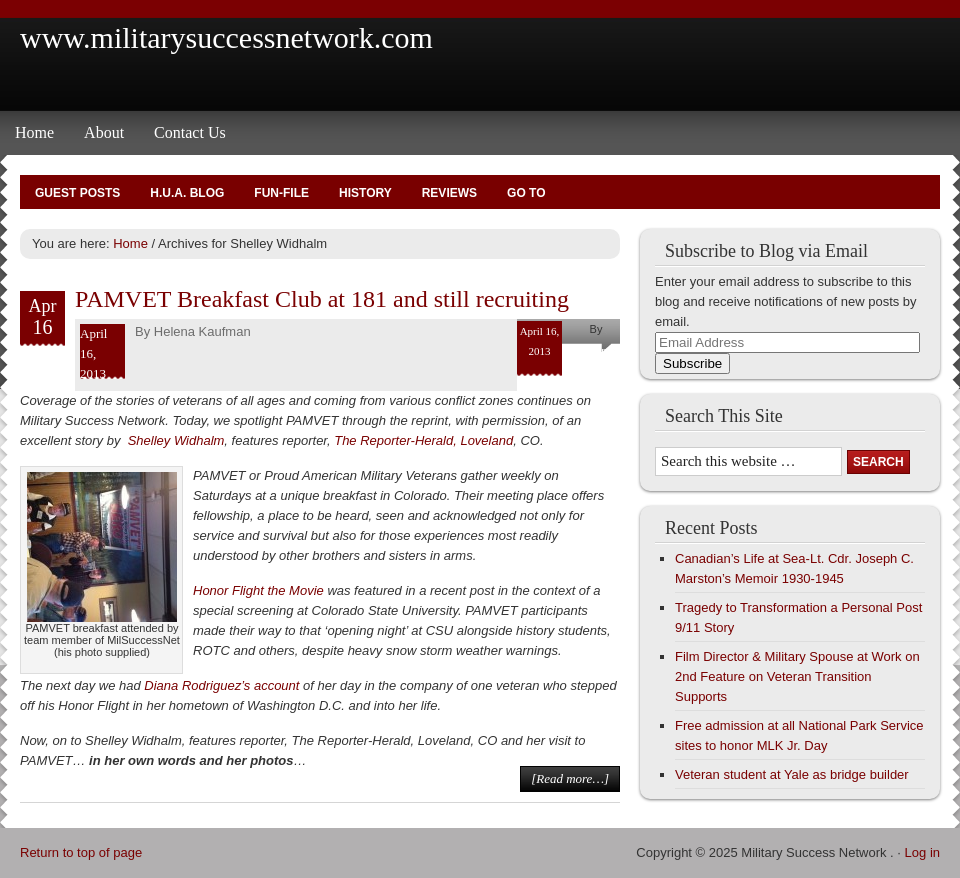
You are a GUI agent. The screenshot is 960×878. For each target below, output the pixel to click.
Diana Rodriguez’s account (221, 685)
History (365, 193)
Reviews (449, 193)
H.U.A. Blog (187, 193)
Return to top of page (81, 852)
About (104, 132)
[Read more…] (570, 778)
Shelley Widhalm (176, 440)
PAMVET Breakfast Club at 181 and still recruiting (322, 299)
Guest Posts (77, 193)
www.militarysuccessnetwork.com (226, 37)
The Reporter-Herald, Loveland (423, 440)
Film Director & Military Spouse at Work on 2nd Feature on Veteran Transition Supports (797, 676)
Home (34, 132)
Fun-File (281, 193)
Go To (526, 193)
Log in (922, 852)
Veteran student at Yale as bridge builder (792, 774)
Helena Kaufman (202, 331)
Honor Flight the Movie (258, 590)
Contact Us (190, 132)
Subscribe (692, 363)
